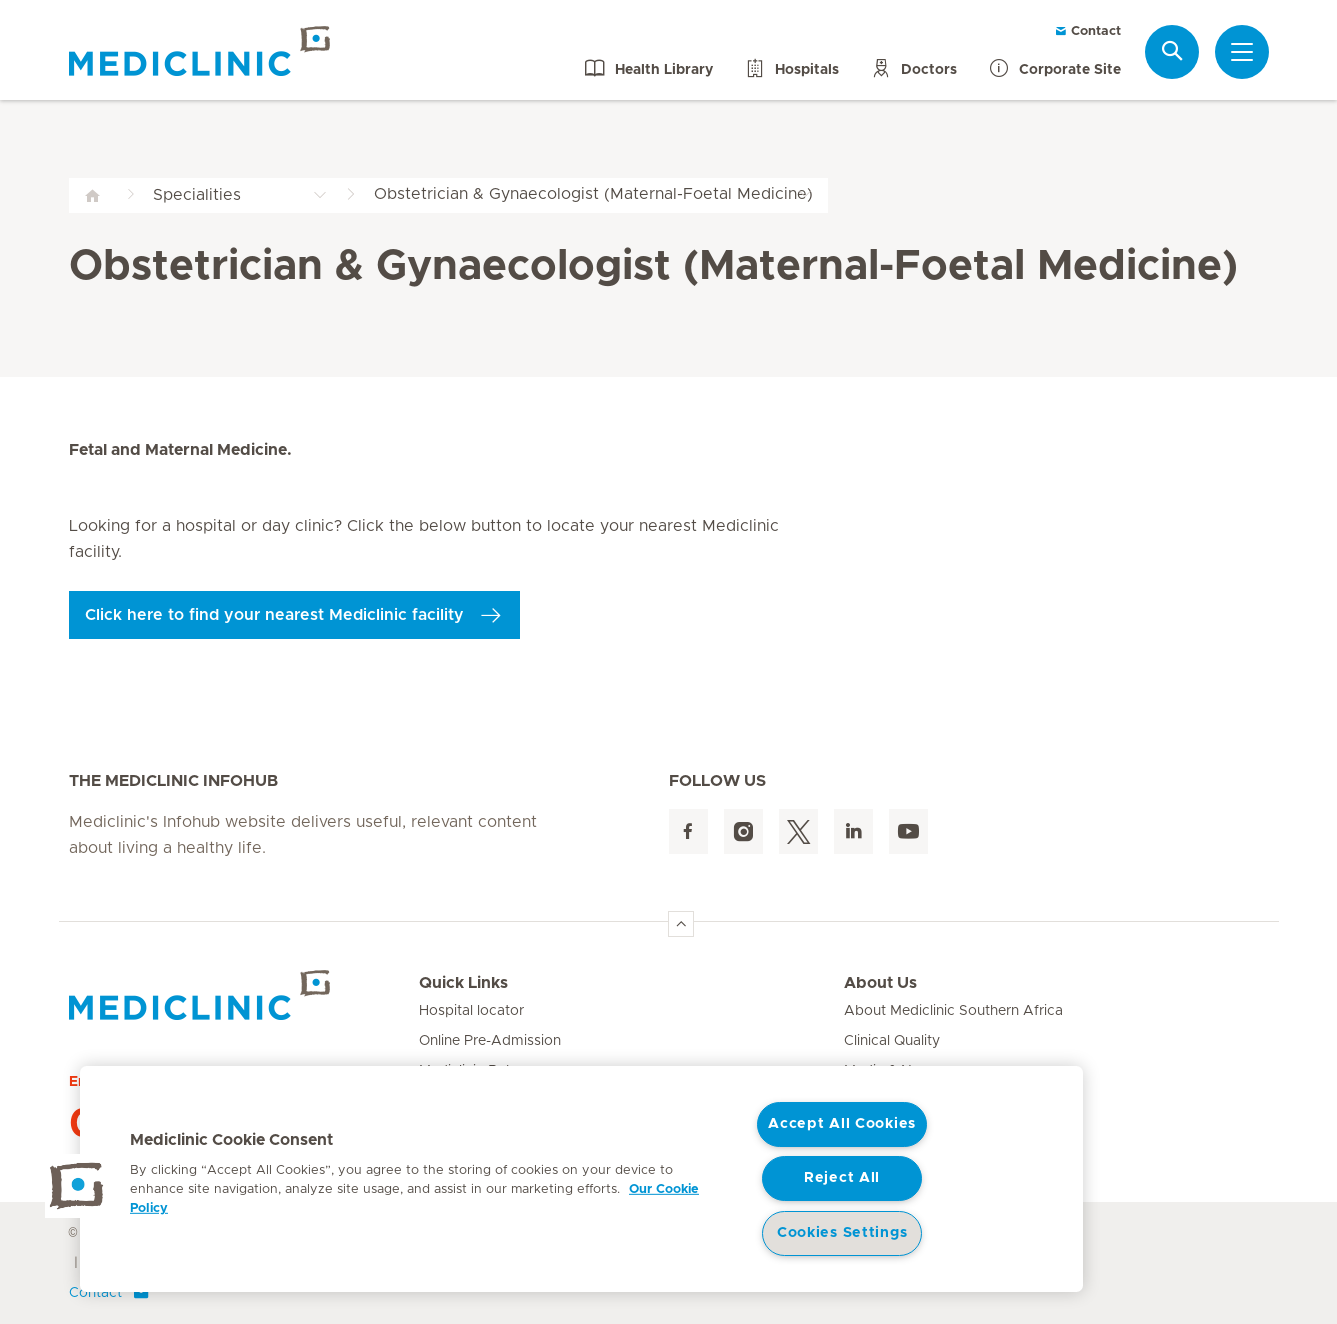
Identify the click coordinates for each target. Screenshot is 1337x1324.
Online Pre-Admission (490, 1041)
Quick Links (463, 983)
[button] (77, 1186)
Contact (1087, 31)
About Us (880, 983)
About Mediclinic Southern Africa (953, 1011)
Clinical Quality (892, 1041)
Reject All (842, 1178)
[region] (581, 1179)
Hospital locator (471, 1011)
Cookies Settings (842, 1233)
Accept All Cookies (842, 1124)
